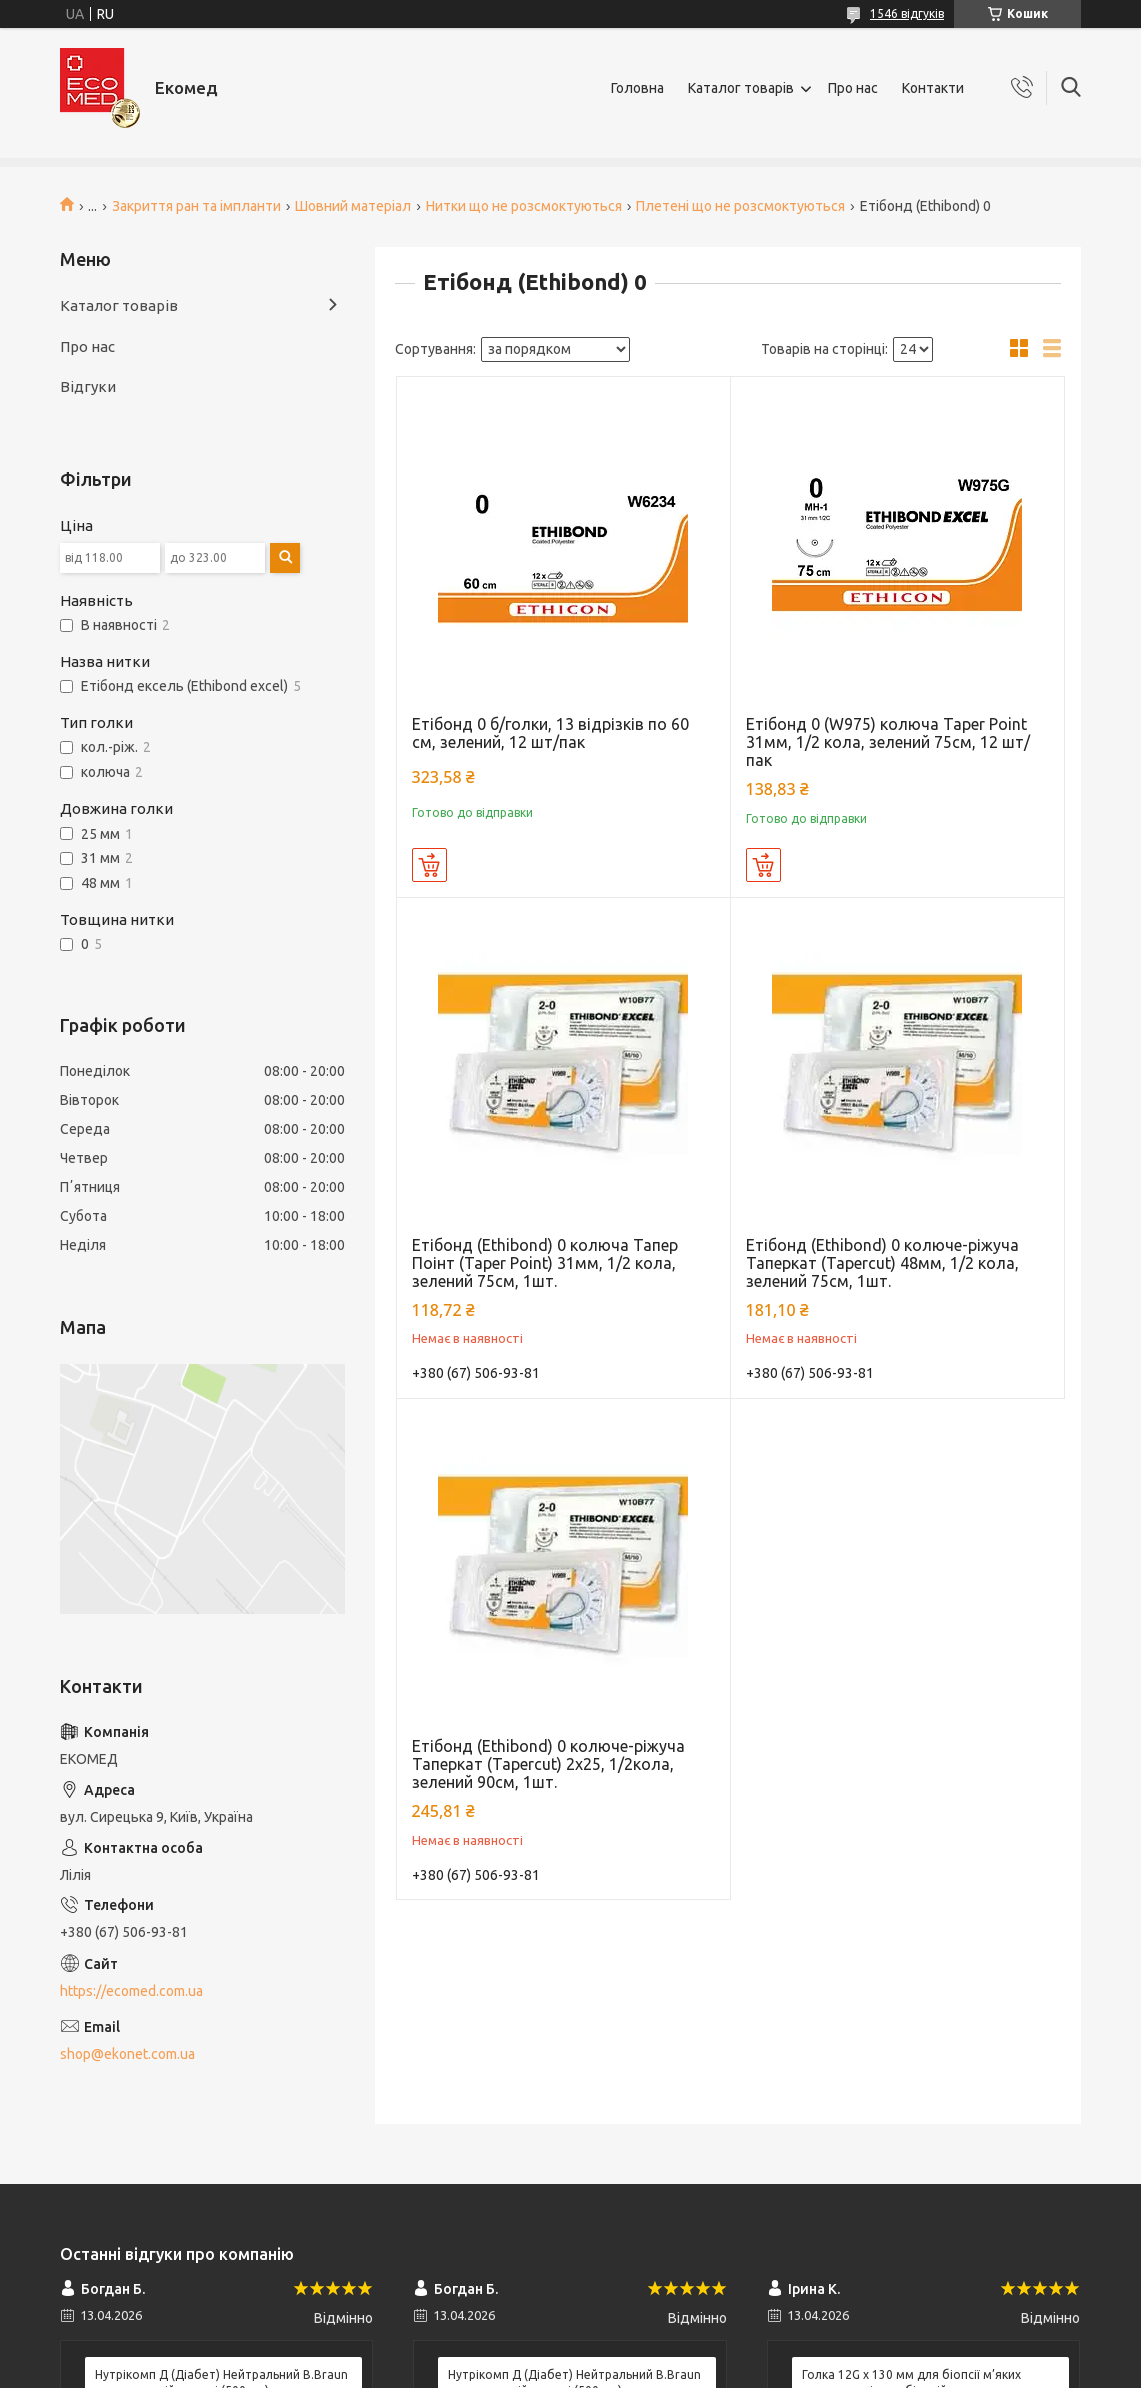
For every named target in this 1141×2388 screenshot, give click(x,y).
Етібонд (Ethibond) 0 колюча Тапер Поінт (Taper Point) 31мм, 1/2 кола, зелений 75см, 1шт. (545, 1263)
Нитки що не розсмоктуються (524, 206)
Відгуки (88, 386)
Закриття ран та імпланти (196, 206)
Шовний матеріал (353, 206)
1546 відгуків (907, 13)
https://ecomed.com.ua (131, 1991)
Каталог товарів (741, 88)
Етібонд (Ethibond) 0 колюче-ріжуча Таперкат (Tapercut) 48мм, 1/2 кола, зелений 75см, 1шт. (882, 1263)
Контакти (933, 88)
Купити (429, 865)
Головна (637, 88)
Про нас (853, 88)
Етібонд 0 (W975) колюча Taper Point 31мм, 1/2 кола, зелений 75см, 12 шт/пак (888, 742)
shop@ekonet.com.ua (127, 2054)
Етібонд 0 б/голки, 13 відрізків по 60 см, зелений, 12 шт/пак (550, 733)
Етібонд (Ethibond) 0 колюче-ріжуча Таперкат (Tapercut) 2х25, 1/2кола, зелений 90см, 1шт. (548, 1764)
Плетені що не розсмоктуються (740, 206)
